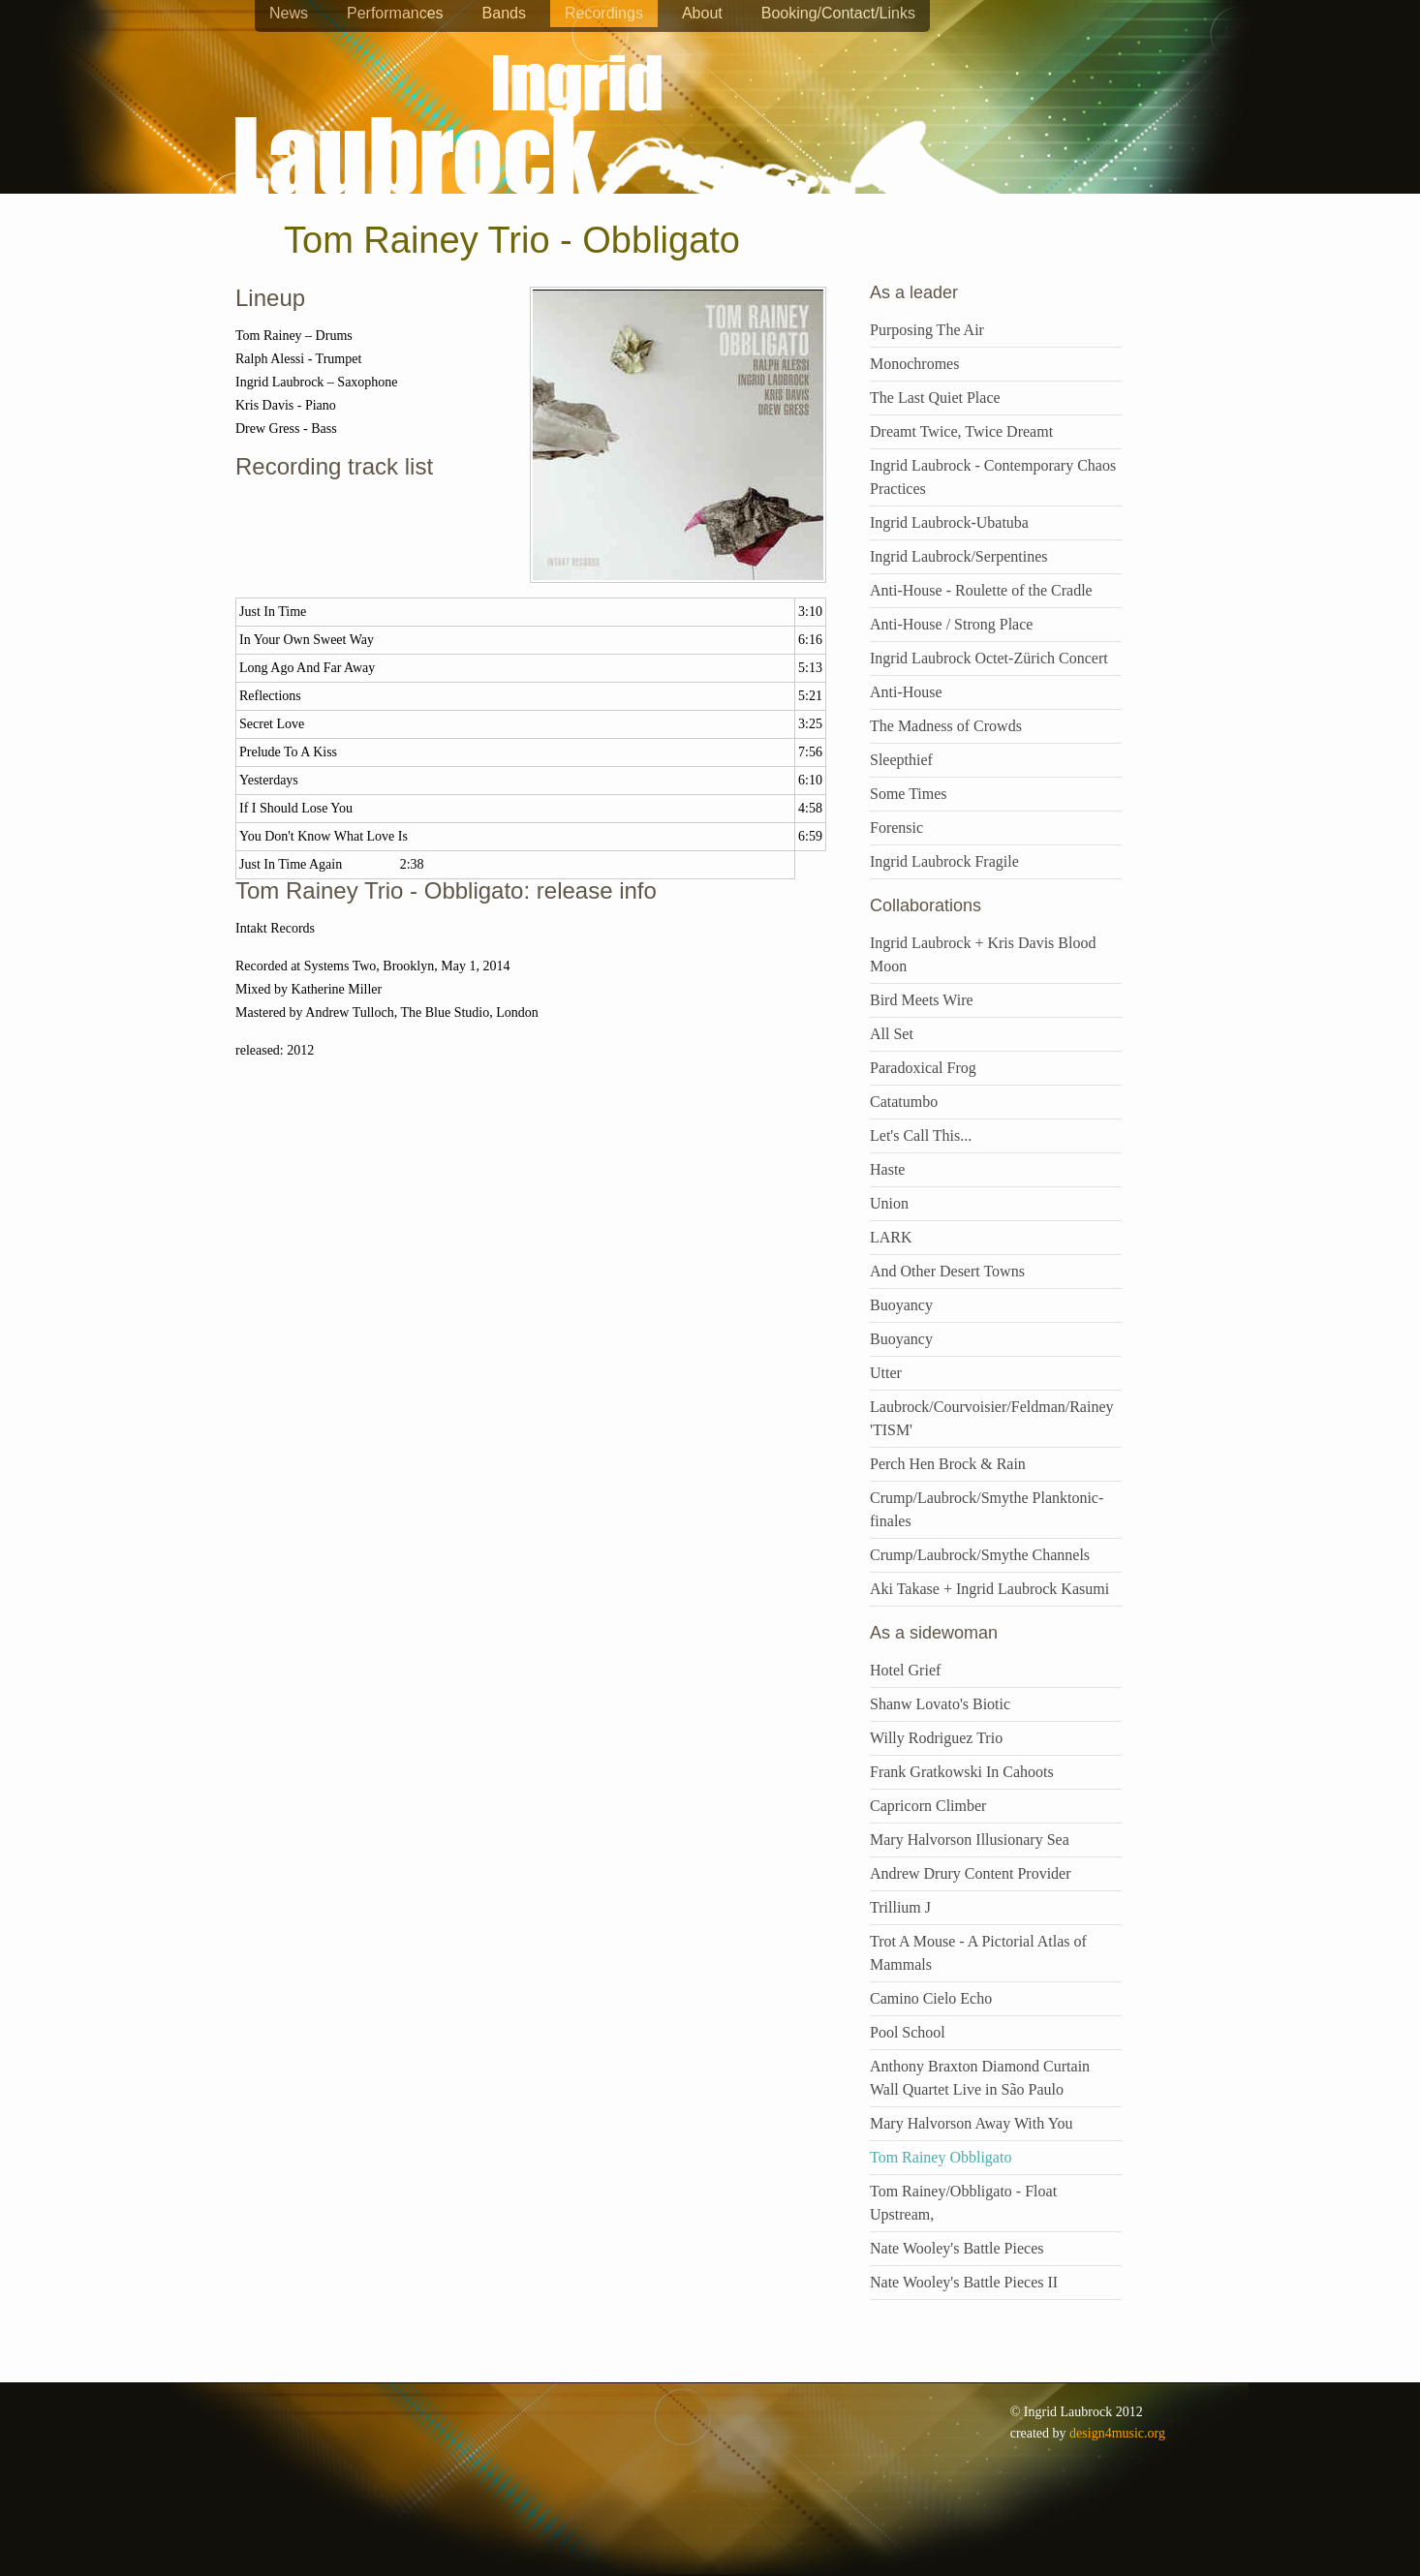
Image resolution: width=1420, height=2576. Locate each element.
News (288, 13)
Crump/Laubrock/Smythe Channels (980, 1555)
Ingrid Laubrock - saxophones (448, 66)
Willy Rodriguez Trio (936, 1738)
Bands (504, 13)
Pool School (907, 2032)
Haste (887, 1169)
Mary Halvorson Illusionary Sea (969, 1839)
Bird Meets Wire (921, 1000)
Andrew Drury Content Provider (970, 1873)
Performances (395, 13)
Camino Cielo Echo (931, 1998)
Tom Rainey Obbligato (940, 2157)
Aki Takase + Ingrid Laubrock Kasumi (989, 1588)
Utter (886, 1373)
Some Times (908, 793)
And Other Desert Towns (947, 1271)
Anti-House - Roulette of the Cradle (981, 590)
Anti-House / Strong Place (951, 624)
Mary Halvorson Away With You (971, 2123)
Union (889, 1203)
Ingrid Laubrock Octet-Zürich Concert (989, 658)
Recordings (604, 13)
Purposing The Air (927, 330)
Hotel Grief (905, 1670)
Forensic (896, 827)
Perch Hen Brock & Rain (948, 1464)
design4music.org (1117, 2433)
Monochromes (914, 363)
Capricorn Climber (928, 1805)
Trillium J (900, 1907)
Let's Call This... (921, 1135)
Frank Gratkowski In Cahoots (962, 1771)
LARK (891, 1237)
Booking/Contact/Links (838, 13)
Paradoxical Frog (923, 1067)
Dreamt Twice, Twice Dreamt (961, 431)
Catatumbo (904, 1101)
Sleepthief (901, 759)
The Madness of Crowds (946, 726)
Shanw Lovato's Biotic (940, 1704)
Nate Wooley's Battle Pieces (956, 2248)
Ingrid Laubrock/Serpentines (959, 556)
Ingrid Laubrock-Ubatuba (949, 522)
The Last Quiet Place (935, 397)
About (702, 13)
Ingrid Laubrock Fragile (944, 861)
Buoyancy (901, 1305)
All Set (891, 1034)
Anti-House (906, 692)
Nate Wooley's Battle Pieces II (964, 2282)
